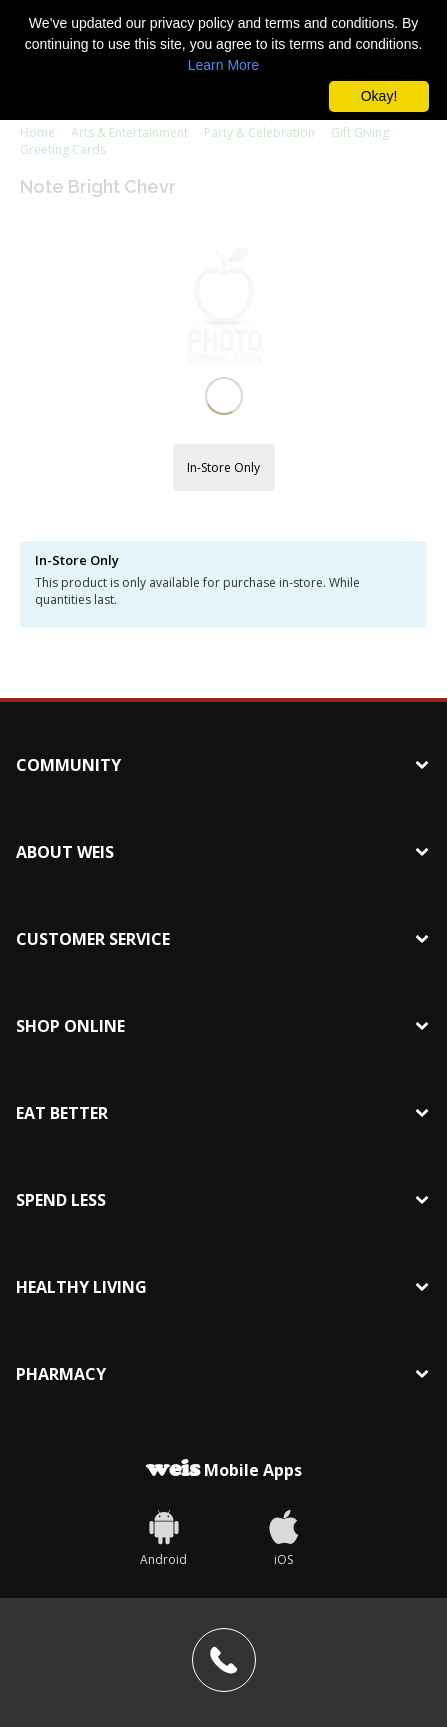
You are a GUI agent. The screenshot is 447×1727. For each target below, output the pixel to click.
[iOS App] (284, 1385)
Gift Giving (360, 132)
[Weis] (164, 1385)
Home (37, 132)
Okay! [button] (379, 96)
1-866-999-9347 (174, 1629)
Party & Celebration (259, 132)
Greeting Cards (63, 149)
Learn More (224, 65)
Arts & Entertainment (129, 132)
